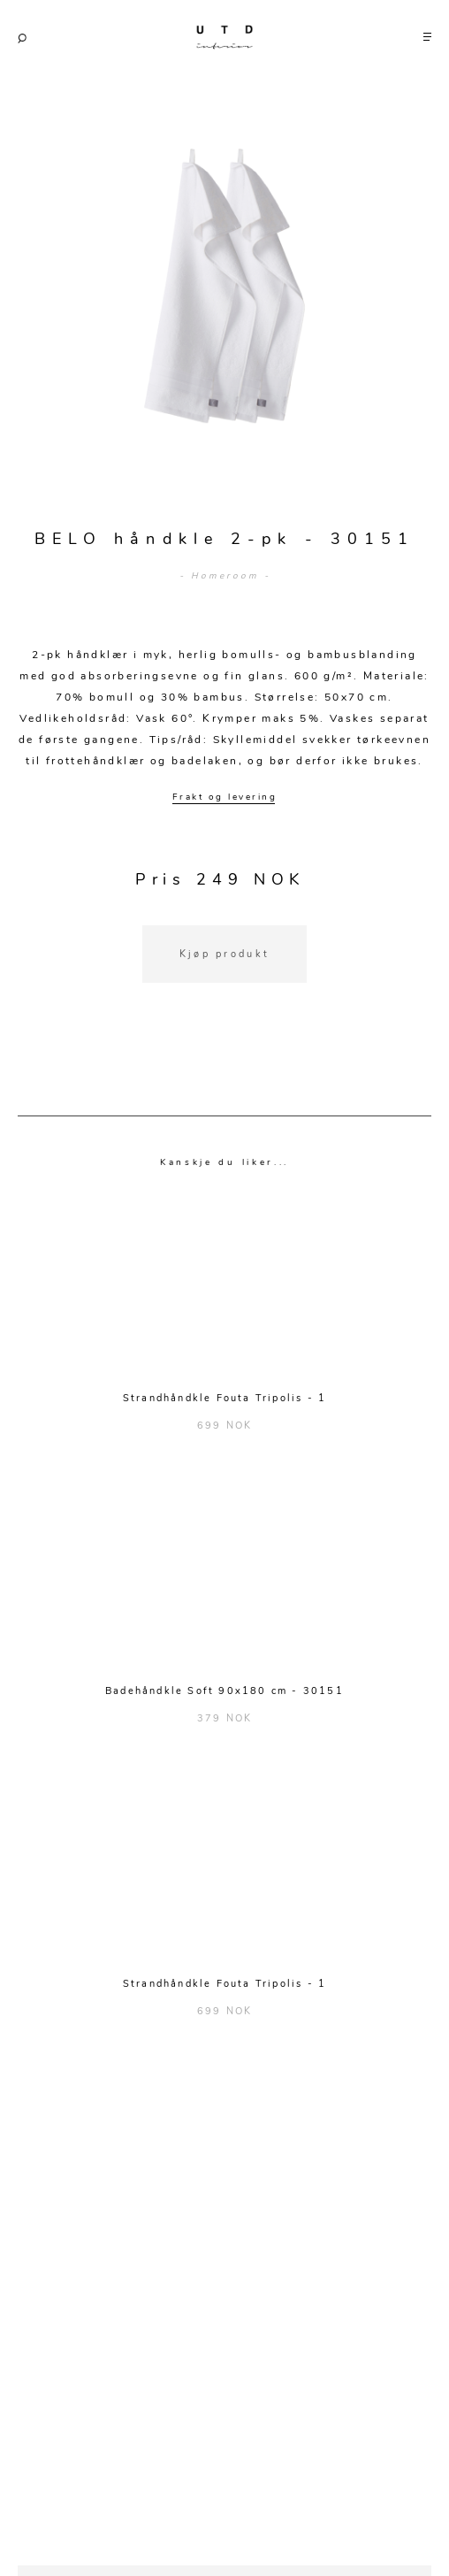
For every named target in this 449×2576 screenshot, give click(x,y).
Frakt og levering (225, 797)
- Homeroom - (224, 576)
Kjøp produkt (224, 954)
